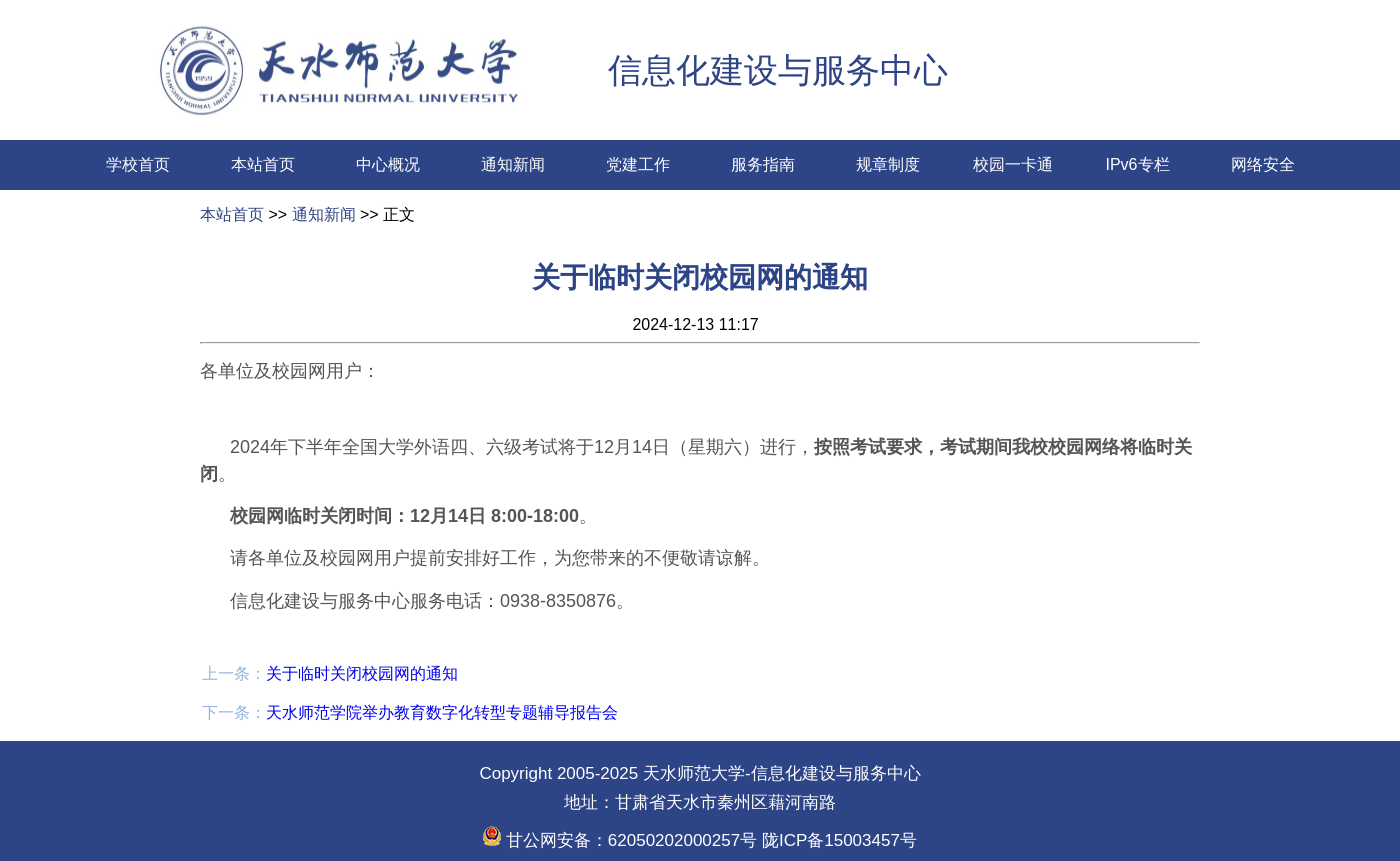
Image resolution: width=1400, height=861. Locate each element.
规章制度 (888, 164)
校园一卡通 (1013, 164)
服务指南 (763, 164)
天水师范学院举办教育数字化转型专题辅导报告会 (442, 712)
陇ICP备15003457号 (837, 840)
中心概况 (388, 164)
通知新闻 (513, 164)
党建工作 (638, 164)
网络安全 (1263, 164)
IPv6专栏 (1137, 164)
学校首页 (138, 164)
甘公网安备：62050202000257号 (620, 840)
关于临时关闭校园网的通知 (362, 673)
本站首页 (263, 164)
